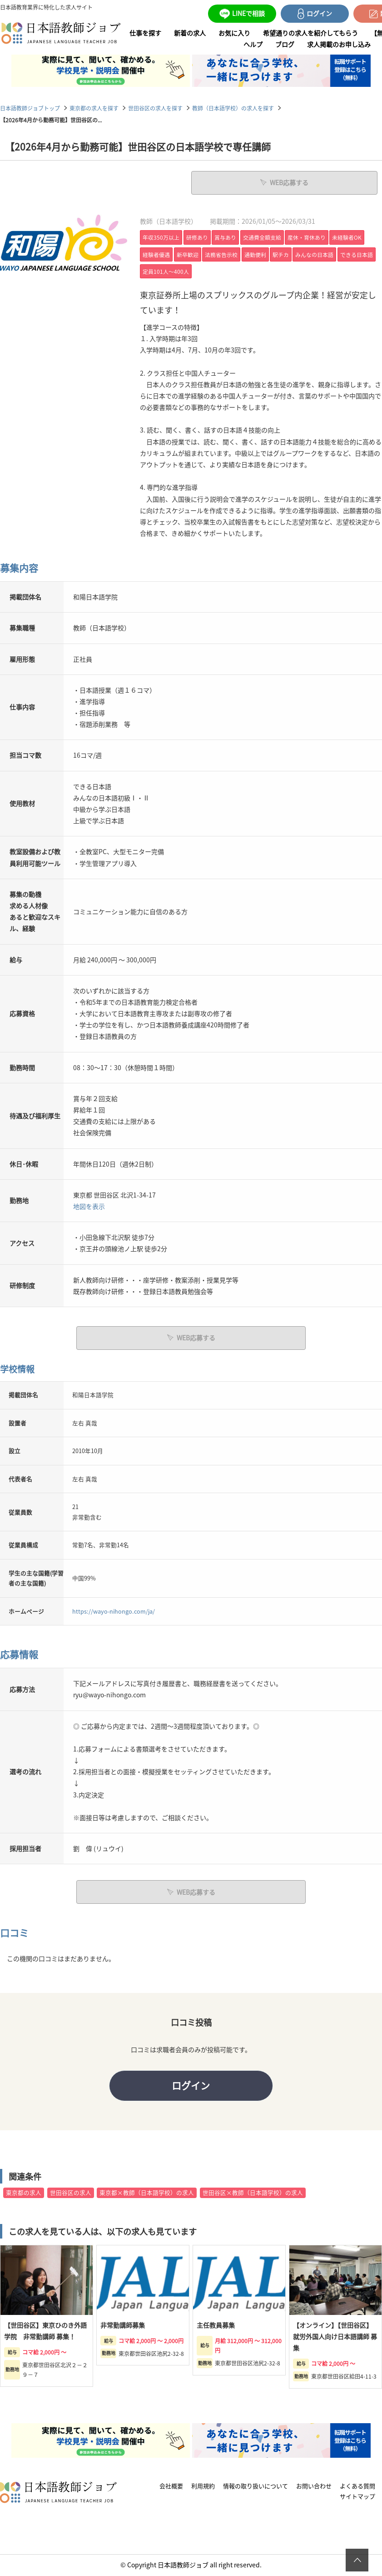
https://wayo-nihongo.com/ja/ (113, 1610)
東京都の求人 (23, 2193)
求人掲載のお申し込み (339, 44)
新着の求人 (190, 32)
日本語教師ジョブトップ (30, 108)
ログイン (191, 2085)
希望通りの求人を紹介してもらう (310, 32)
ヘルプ (253, 44)
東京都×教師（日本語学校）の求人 (146, 2193)
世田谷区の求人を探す (155, 108)
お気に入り (234, 32)
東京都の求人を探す (94, 108)
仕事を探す (145, 32)
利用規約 (203, 2486)
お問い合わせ (314, 2486)
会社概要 (171, 2486)
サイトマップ (357, 2497)
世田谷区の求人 (70, 2193)
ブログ (284, 44)
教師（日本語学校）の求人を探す (233, 108)
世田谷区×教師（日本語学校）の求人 (253, 2193)
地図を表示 (89, 1206)
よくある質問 (357, 2486)
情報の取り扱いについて (255, 2486)
